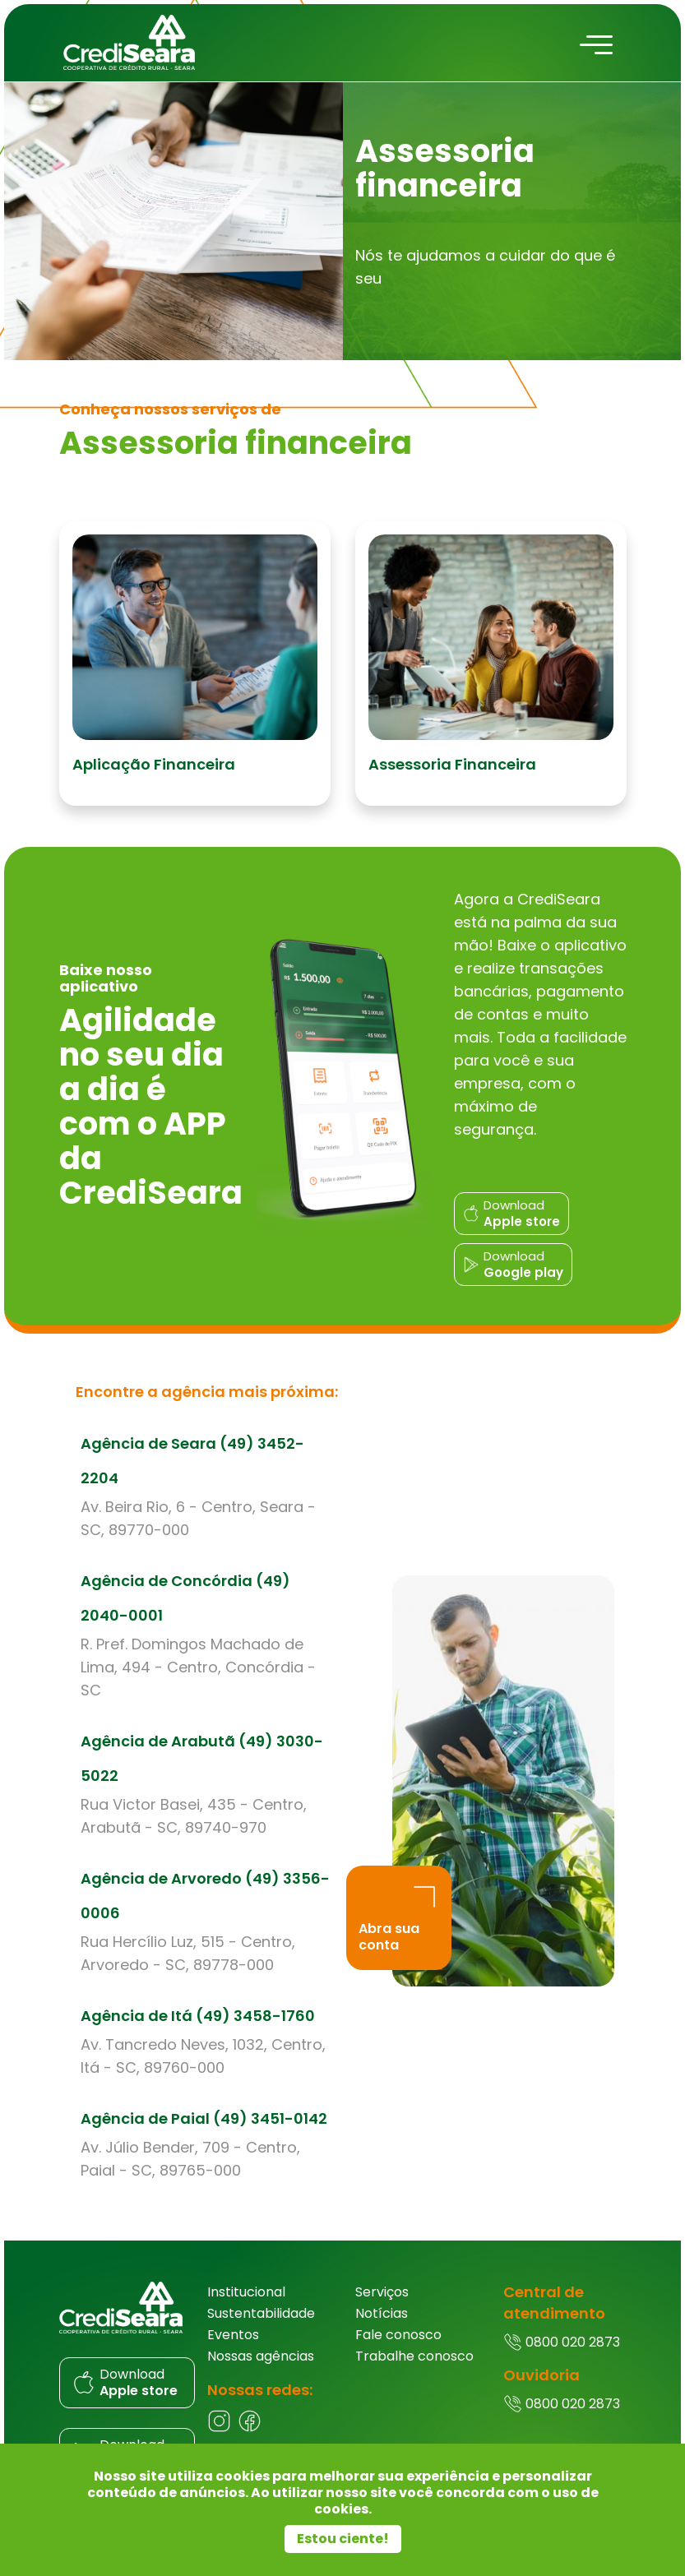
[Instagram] (219, 2430)
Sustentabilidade (261, 2315)
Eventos (233, 2337)
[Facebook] (250, 2430)
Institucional (246, 2294)
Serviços (382, 2294)
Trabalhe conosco (414, 2358)
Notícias (381, 2315)
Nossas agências (260, 2358)
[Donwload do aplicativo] (513, 1220)
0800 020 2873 (561, 2344)
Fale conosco (398, 2337)
